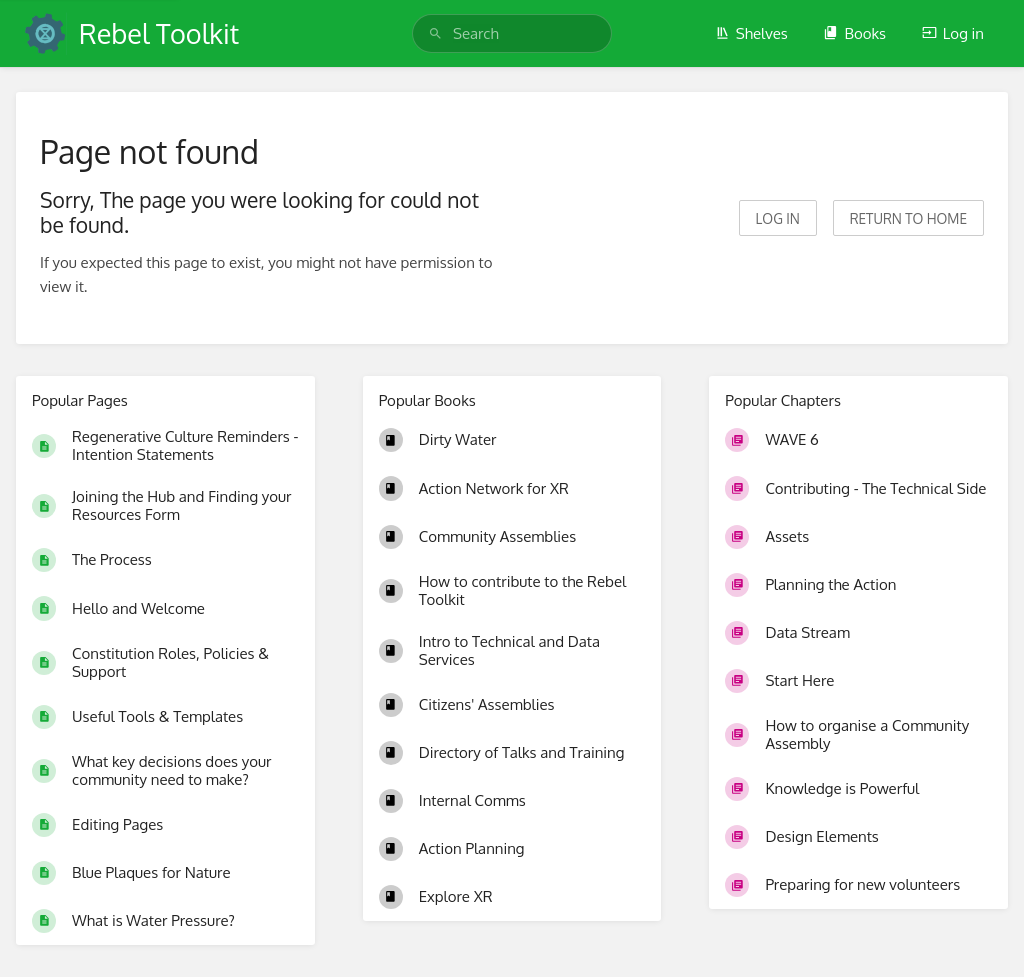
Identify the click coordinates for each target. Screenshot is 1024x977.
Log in (953, 33)
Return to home (908, 218)
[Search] (435, 33)
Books (854, 33)
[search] (512, 33)
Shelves (751, 33)
